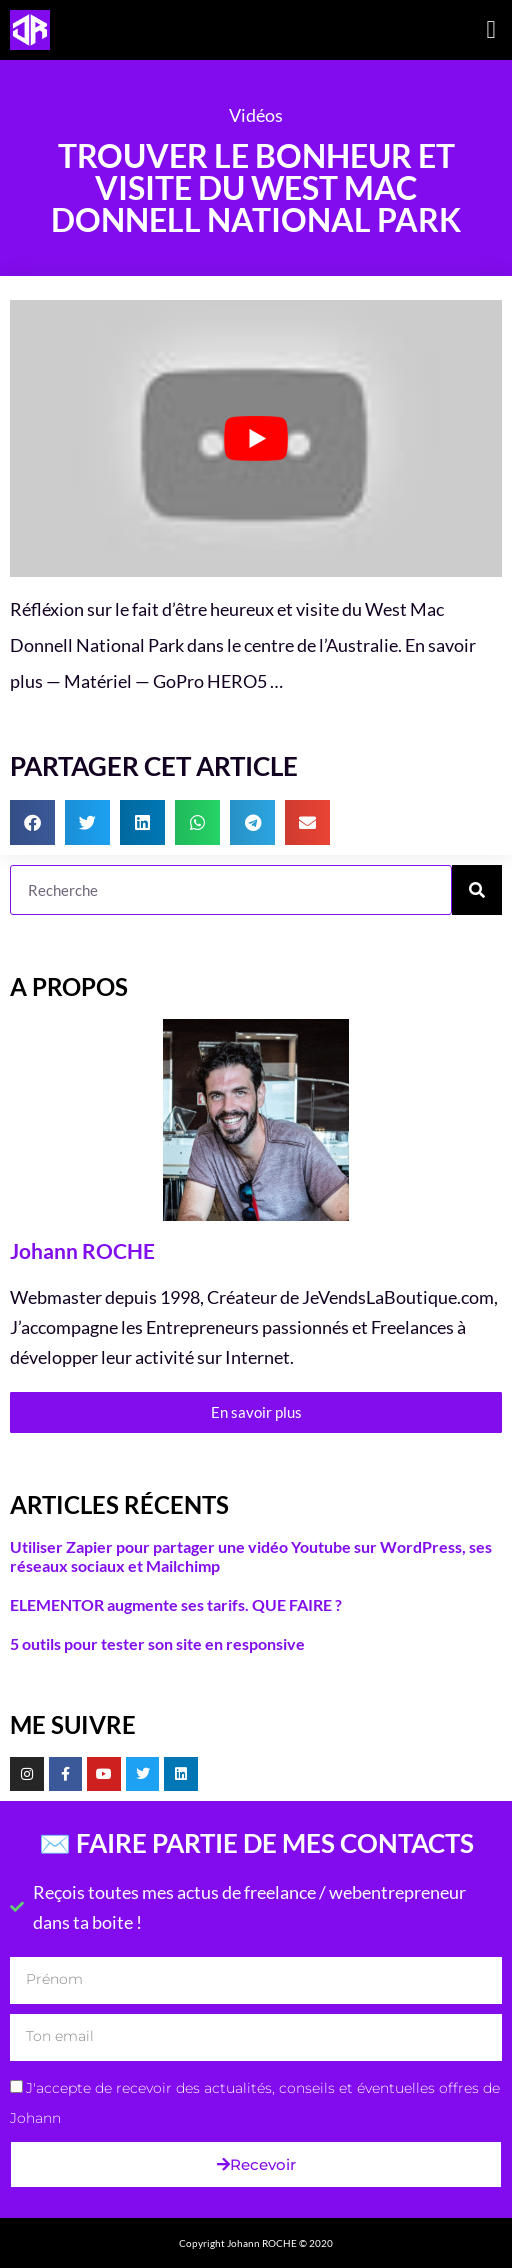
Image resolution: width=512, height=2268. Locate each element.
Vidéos (256, 115)
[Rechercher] (477, 890)
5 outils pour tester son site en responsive (157, 1643)
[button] (491, 30)
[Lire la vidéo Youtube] (256, 438)
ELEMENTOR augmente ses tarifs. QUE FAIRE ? (176, 1604)
